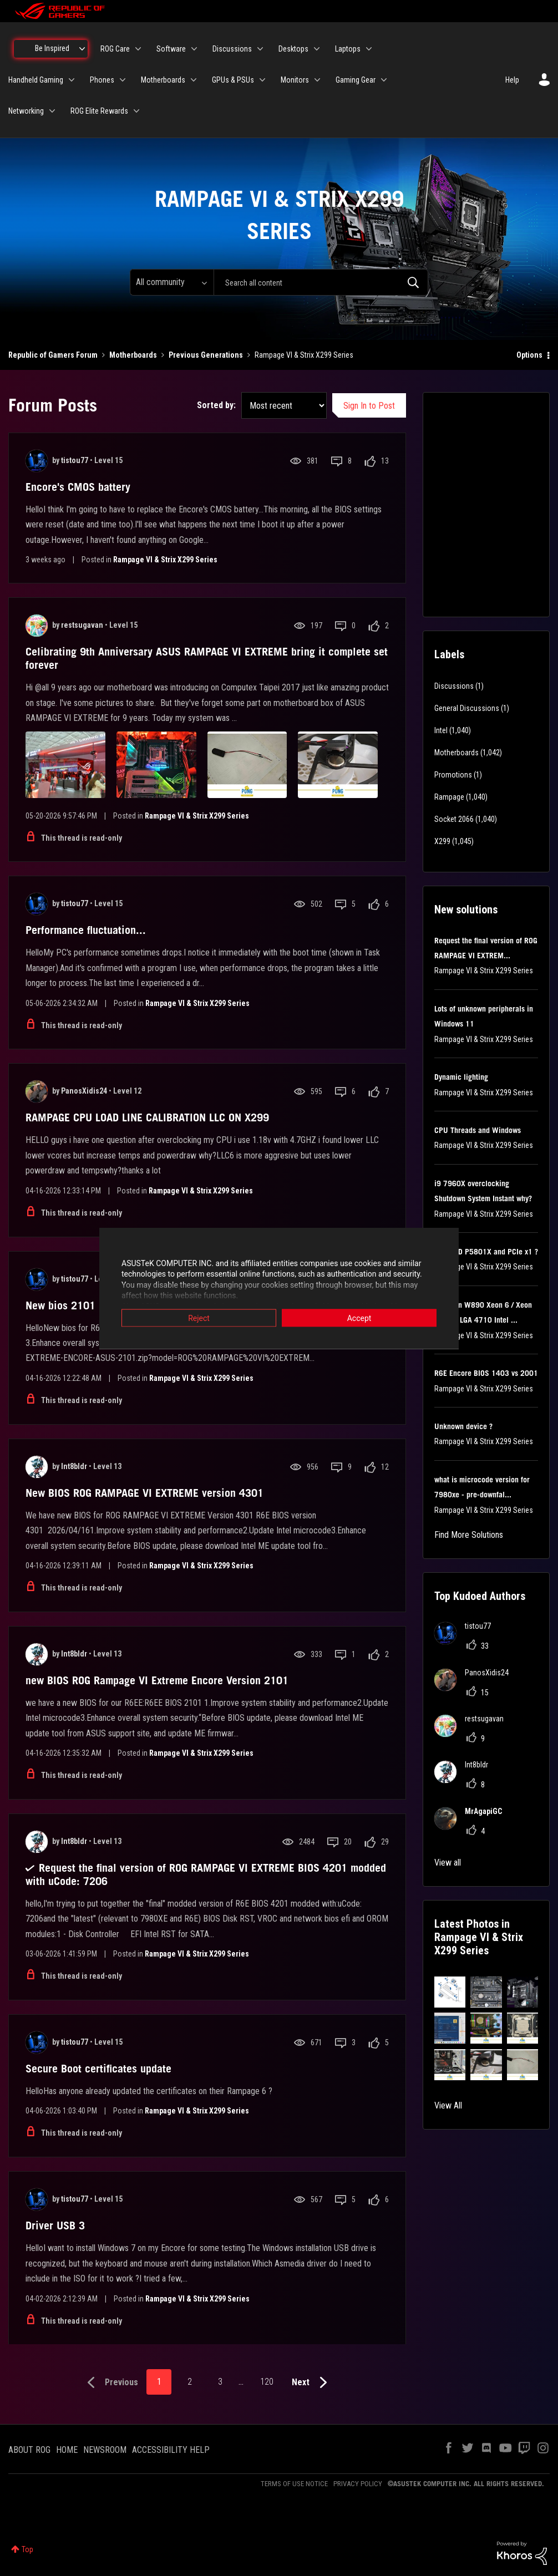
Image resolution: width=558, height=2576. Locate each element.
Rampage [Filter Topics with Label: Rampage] (449, 796)
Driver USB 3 (55, 2225)
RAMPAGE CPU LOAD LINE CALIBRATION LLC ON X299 (147, 1117)
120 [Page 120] (266, 2381)
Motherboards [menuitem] (163, 79)
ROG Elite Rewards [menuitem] (99, 110)
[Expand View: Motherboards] (193, 80)
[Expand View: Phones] (122, 80)
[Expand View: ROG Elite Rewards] (136, 111)
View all (447, 1862)
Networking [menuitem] (26, 110)
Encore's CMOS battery (78, 487)
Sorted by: (216, 405)
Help (512, 79)
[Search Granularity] (172, 282)
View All (448, 2105)
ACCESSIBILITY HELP (171, 2450)
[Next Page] (312, 2382)
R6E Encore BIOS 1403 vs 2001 (486, 1373)
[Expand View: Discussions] (260, 49)
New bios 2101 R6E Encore (88, 1305)
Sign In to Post (369, 405)
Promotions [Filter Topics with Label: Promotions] (453, 774)
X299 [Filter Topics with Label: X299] (442, 841)
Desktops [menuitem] (293, 48)
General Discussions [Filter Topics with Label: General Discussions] (466, 708)
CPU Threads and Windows (477, 1130)
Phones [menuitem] (102, 79)
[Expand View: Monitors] (317, 80)
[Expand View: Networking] (52, 111)
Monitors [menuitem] (295, 79)
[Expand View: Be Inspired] (82, 48)
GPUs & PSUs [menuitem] (233, 79)
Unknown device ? (463, 1426)
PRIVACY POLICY (357, 2484)
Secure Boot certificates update (98, 2068)
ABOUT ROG (29, 2450)
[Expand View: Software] (194, 49)
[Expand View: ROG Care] (138, 49)
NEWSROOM (104, 2450)
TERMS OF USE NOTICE (294, 2484)
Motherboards (133, 354)
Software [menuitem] (171, 48)
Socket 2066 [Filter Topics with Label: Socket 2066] (454, 819)
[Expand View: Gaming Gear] (383, 80)
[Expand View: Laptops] (368, 49)
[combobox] (321, 282)
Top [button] (27, 2549)
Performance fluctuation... (86, 930)
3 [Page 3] (220, 2381)
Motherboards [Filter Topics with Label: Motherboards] (456, 752)
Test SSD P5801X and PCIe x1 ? (486, 1252)
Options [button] (529, 354)
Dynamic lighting (461, 1077)
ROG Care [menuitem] (115, 48)
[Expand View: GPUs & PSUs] (262, 80)
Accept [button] (359, 1317)
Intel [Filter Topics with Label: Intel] (441, 730)
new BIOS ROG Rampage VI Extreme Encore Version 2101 (157, 1680)
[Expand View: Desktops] (316, 49)
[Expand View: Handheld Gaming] (71, 80)
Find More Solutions (468, 1535)
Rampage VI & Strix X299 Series (165, 559)
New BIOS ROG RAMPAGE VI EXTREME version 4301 (144, 1493)
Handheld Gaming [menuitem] (35, 79)
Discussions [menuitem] (232, 48)
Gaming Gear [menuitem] (356, 79)
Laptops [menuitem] (348, 48)
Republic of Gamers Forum (53, 354)
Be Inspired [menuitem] (52, 48)
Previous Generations (206, 354)
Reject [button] (199, 1317)
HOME (67, 2450)
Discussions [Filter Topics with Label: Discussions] (454, 686)
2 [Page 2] (189, 2381)
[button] (449, 1992)
